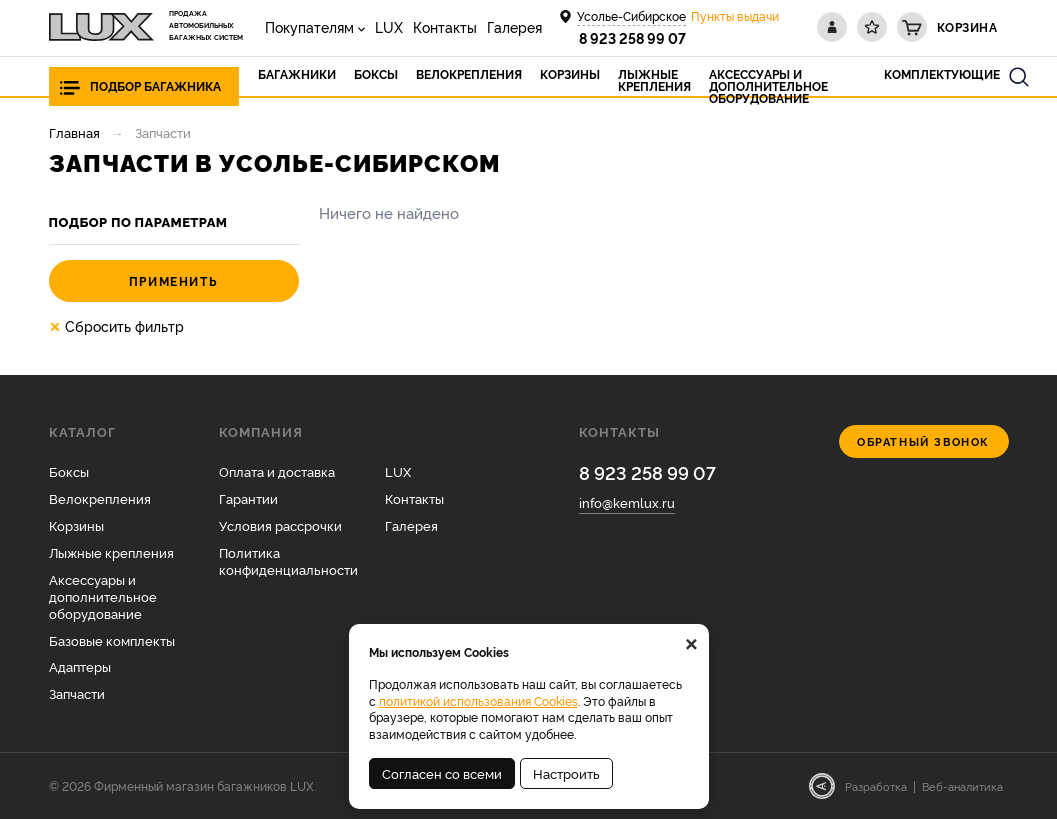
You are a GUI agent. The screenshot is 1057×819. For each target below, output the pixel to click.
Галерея (514, 26)
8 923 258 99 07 (632, 37)
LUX (389, 26)
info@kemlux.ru (627, 502)
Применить (173, 280)
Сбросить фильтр (116, 326)
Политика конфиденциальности (288, 560)
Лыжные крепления (111, 552)
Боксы (69, 471)
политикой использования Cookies (478, 700)
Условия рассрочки (280, 525)
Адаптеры (80, 666)
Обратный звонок (923, 441)
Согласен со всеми (442, 773)
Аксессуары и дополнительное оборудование (103, 596)
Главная (74, 132)
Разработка (876, 786)
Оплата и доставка (277, 471)
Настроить (566, 773)
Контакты (445, 26)
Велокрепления (100, 498)
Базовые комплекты (112, 640)
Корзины (76, 525)
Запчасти (77, 693)
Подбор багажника (155, 85)
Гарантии (248, 498)
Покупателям (309, 26)
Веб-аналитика (962, 786)
